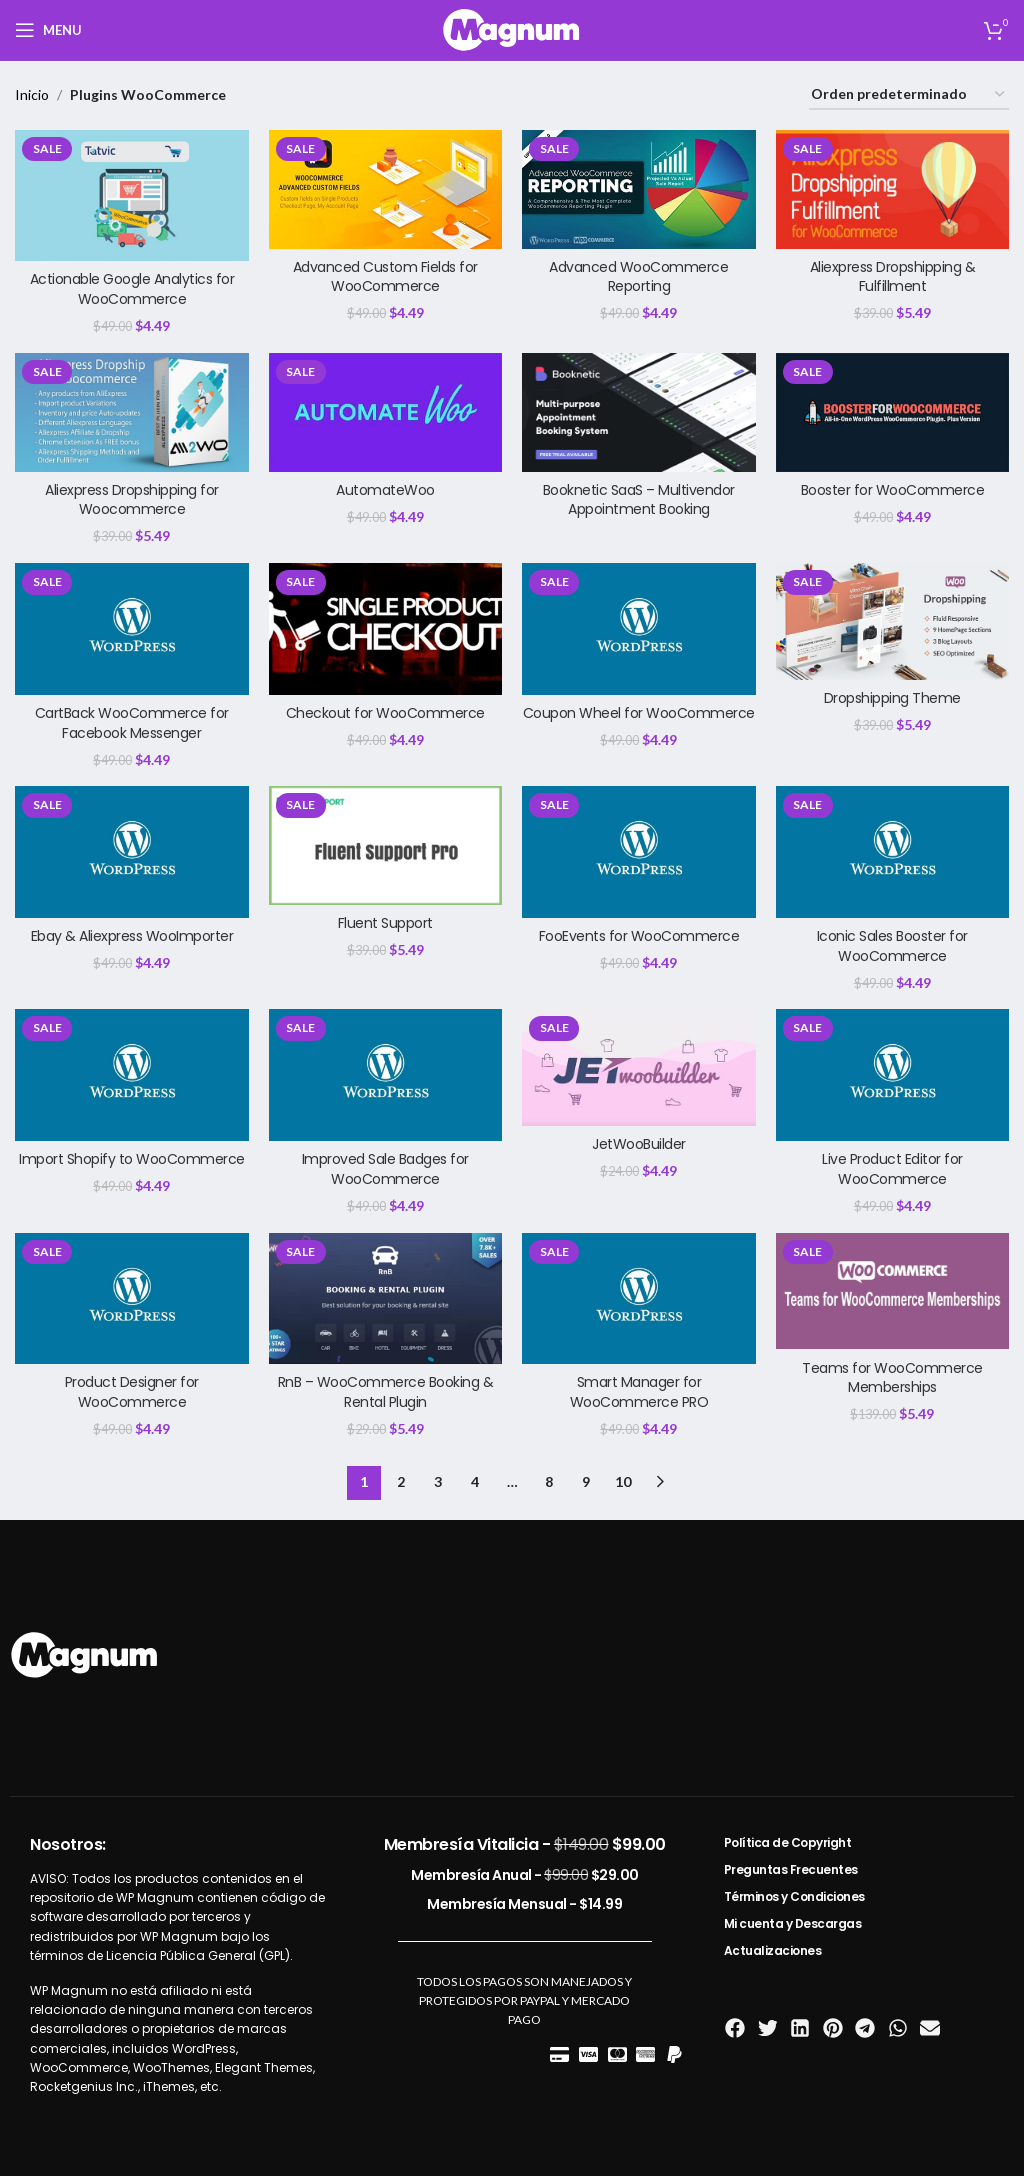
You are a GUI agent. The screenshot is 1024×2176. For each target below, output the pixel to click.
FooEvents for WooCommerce (639, 936)
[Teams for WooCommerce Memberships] (893, 1291)
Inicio (32, 94)
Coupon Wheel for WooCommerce (639, 713)
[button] (735, 2028)
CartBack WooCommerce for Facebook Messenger (132, 723)
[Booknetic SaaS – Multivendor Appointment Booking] (639, 412)
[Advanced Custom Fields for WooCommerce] (386, 189)
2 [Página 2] (401, 1481)
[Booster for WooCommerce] (893, 412)
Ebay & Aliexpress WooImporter (132, 936)
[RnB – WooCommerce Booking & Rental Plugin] (386, 1298)
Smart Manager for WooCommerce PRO (639, 1392)
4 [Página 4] (475, 1481)
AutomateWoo (385, 490)
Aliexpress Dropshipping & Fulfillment (893, 277)
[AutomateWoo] (386, 412)
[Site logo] (512, 28)
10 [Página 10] (623, 1481)
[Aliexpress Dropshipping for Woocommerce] (132, 412)
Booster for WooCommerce (893, 490)
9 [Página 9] (586, 1481)
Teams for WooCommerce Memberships (892, 1378)
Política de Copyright (788, 1842)
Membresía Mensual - (524, 1904)
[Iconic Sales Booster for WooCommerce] (893, 851)
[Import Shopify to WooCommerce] (132, 1074)
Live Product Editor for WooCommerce (892, 1169)
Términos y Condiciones (794, 1896)
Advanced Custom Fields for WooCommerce (385, 277)
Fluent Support (385, 923)
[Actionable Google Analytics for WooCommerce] (132, 195)
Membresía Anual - (525, 1875)
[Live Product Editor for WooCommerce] (893, 1074)
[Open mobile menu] (48, 30)
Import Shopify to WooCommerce (132, 1159)
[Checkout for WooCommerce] (386, 628)
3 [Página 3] (438, 1481)
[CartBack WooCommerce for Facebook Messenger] (132, 628)
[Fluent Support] (386, 845)
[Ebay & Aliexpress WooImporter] (132, 851)
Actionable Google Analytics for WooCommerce (132, 289)
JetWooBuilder (639, 1144)
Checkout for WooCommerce (385, 713)
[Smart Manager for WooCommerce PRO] (639, 1298)
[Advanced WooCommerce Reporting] (639, 189)
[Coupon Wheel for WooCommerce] (639, 628)
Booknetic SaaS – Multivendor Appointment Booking (639, 500)
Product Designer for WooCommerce (132, 1392)
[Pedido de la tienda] (909, 95)
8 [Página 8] (549, 1481)
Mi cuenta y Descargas (793, 1923)
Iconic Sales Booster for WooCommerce (892, 946)
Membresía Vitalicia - (525, 1844)
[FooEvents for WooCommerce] (639, 851)
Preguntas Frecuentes (791, 1869)
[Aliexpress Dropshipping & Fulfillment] (893, 189)
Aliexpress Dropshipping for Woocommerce (132, 500)
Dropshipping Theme (892, 698)
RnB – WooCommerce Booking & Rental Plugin (386, 1392)
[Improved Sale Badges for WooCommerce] (386, 1074)
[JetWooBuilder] (639, 1067)
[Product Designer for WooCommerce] (132, 1298)
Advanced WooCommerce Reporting (638, 277)
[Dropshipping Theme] (893, 621)
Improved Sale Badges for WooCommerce (385, 1169)
